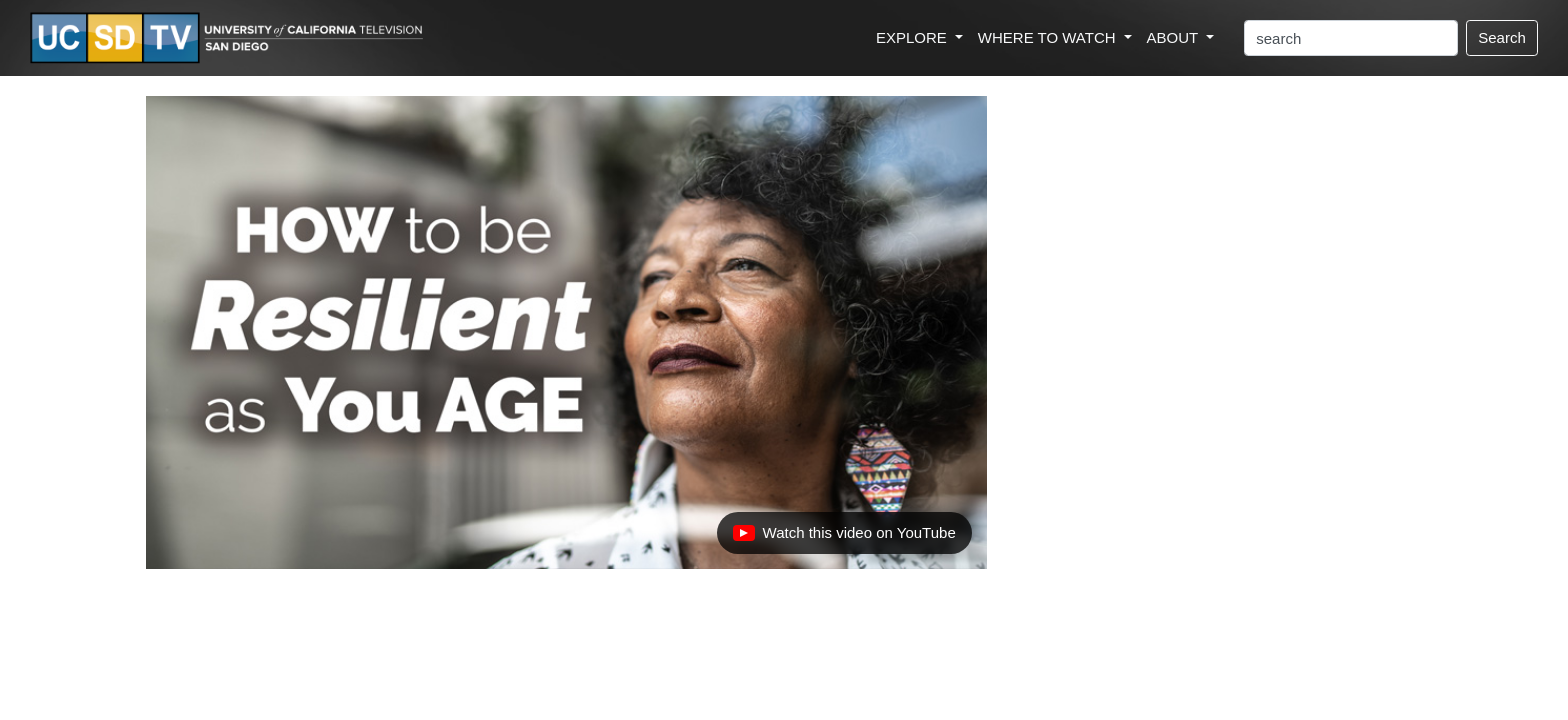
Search (1502, 37)
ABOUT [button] (1175, 37)
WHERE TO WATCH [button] (1049, 37)
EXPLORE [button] (913, 37)
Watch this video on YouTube (844, 538)
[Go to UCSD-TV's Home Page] (230, 38)
